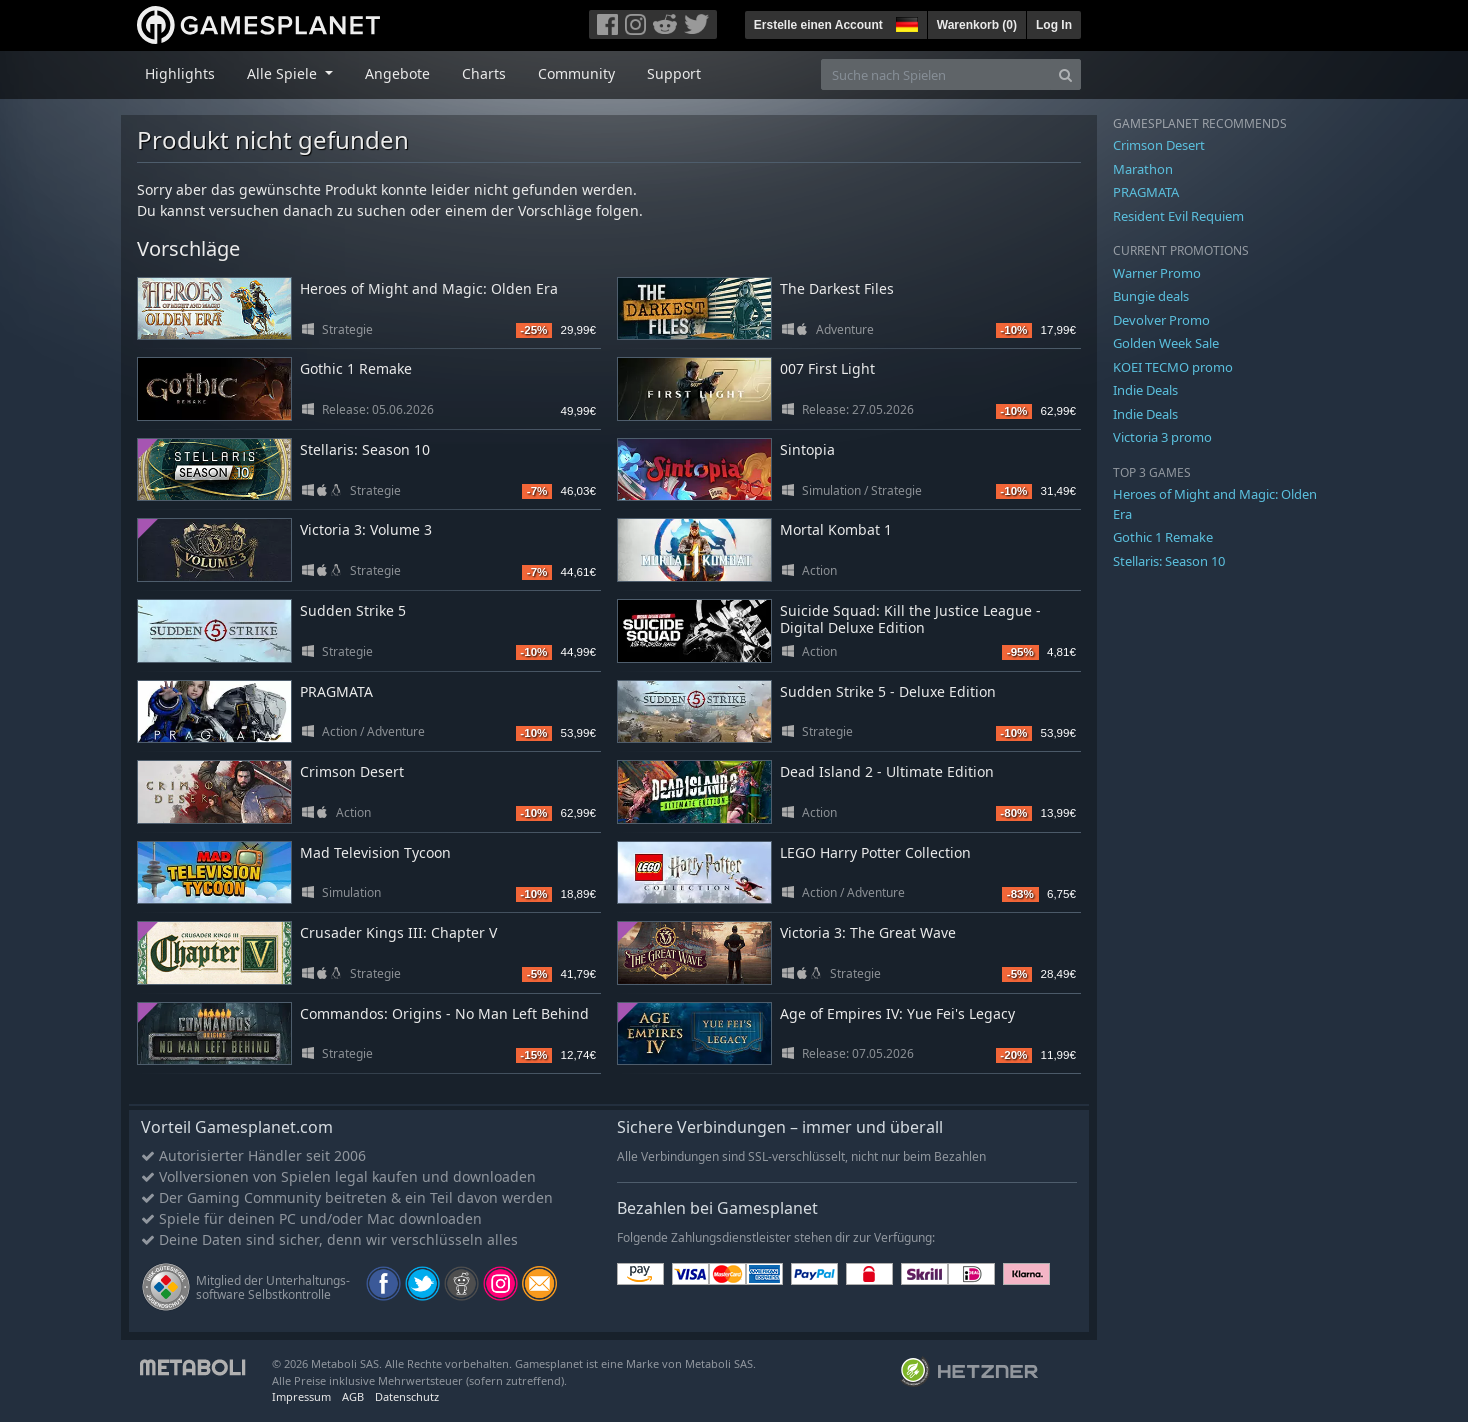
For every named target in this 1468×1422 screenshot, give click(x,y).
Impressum (301, 1396)
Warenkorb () (977, 25)
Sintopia (807, 449)
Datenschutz (407, 1396)
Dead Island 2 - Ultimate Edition (887, 771)
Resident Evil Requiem (1178, 216)
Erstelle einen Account (818, 25)
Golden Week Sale (1166, 343)
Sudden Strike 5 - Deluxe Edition (888, 691)
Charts (484, 73)
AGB (353, 1396)
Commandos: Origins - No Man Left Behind (444, 1013)
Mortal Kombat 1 (836, 529)
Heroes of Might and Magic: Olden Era (429, 288)
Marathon (1143, 169)
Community (576, 73)
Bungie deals (1151, 296)
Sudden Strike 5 (353, 610)
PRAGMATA (336, 691)
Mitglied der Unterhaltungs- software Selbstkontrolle (273, 1287)
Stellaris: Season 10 (365, 449)
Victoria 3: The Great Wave (868, 932)
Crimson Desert (352, 771)
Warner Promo (1157, 273)
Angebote (397, 73)
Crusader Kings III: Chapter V (398, 932)
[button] (905, 22)
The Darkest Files (837, 288)
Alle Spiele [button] (284, 73)
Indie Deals (1145, 390)
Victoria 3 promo (1162, 437)
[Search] (1065, 74)
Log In (1054, 25)
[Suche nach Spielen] (936, 74)
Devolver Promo (1161, 320)
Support (674, 73)
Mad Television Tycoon (375, 852)
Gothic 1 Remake (356, 368)
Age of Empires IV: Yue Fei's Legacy (897, 1013)
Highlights (180, 73)
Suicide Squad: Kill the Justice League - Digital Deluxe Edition (910, 619)
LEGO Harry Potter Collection (875, 852)
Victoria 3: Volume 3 (366, 529)
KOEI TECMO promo (1173, 367)
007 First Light (827, 368)
